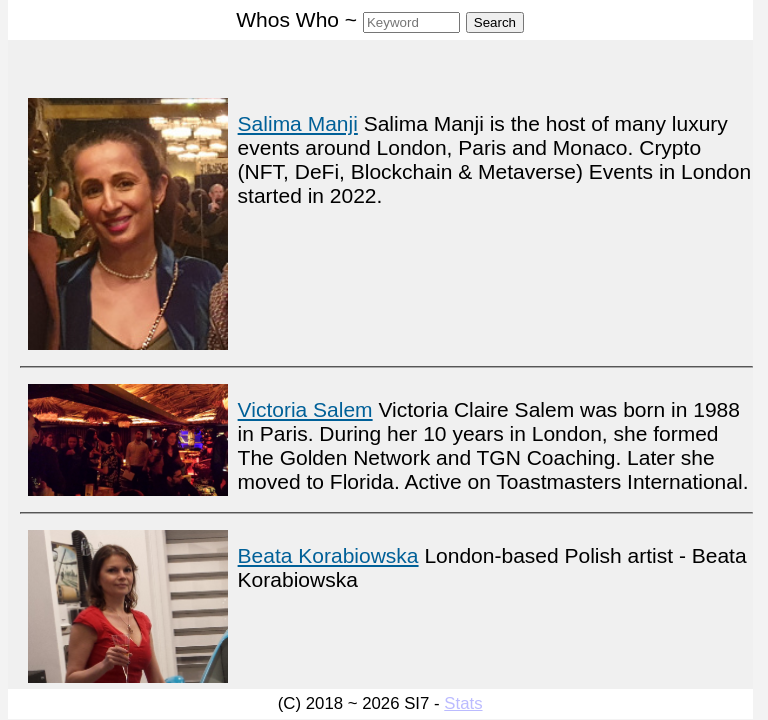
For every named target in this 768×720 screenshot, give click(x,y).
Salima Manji (298, 123)
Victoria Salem (305, 409)
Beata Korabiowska (328, 555)
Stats (463, 703)
